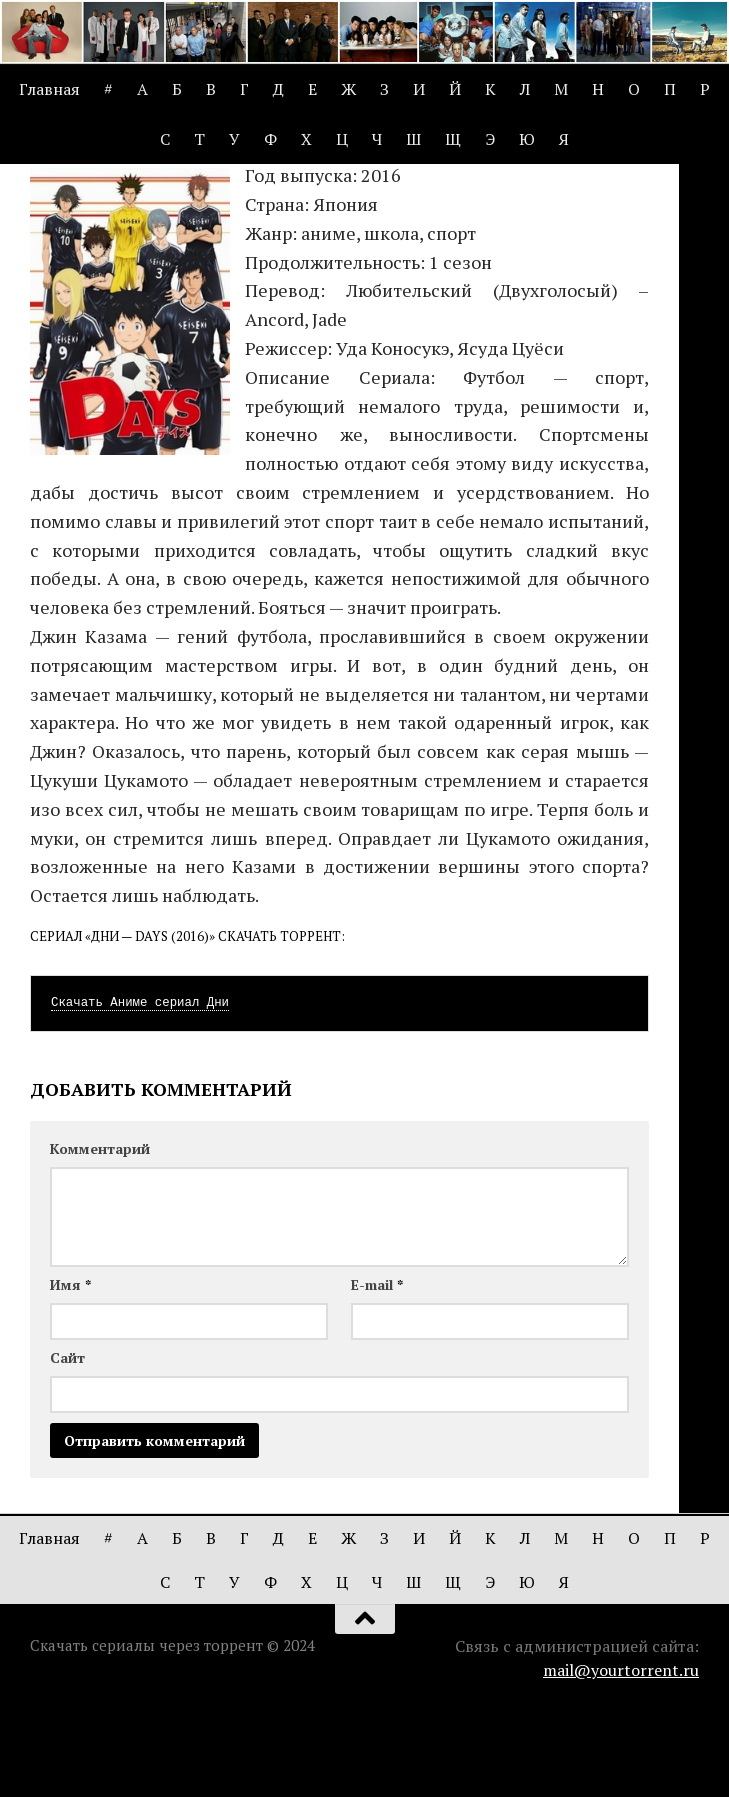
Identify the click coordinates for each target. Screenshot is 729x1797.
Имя (70, 1369)
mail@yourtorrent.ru (621, 1755)
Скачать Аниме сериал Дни (140, 1088)
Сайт (67, 1442)
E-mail (377, 1369)
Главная (49, 89)
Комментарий (100, 1233)
